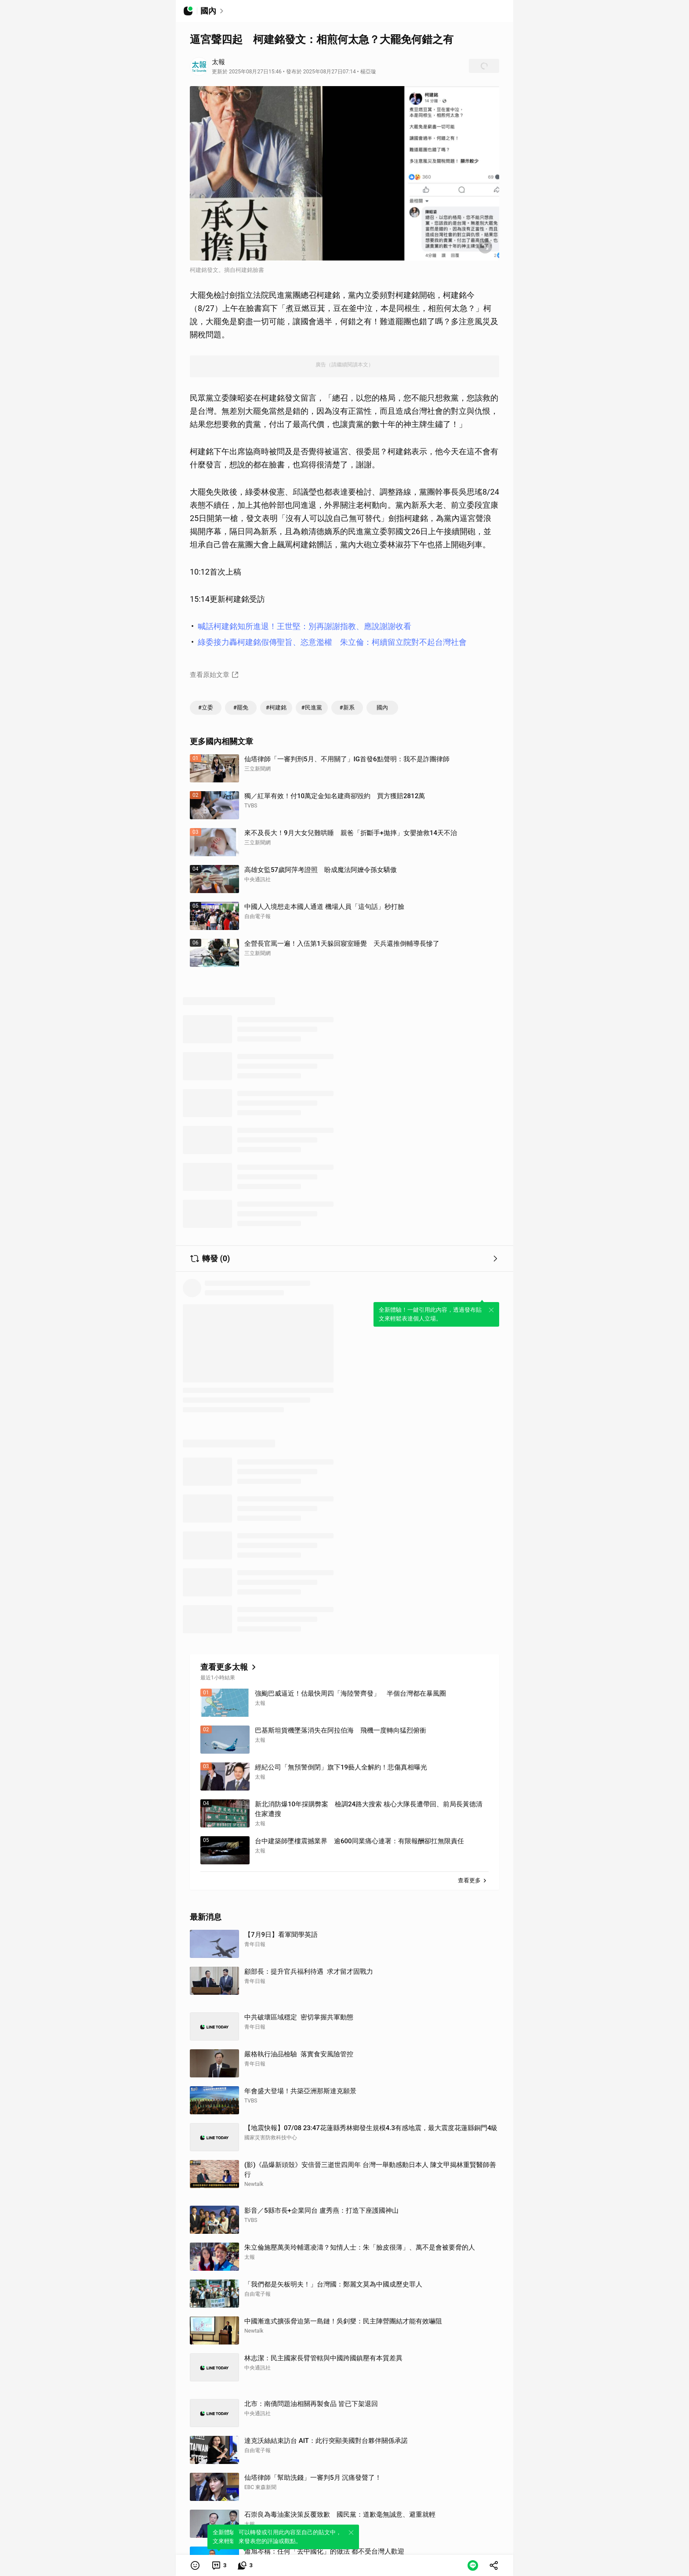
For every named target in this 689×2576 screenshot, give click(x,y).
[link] (218, 2565)
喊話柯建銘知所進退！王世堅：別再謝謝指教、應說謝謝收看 (304, 626)
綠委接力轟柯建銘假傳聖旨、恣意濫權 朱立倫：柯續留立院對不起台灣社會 (332, 642)
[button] (195, 2565)
